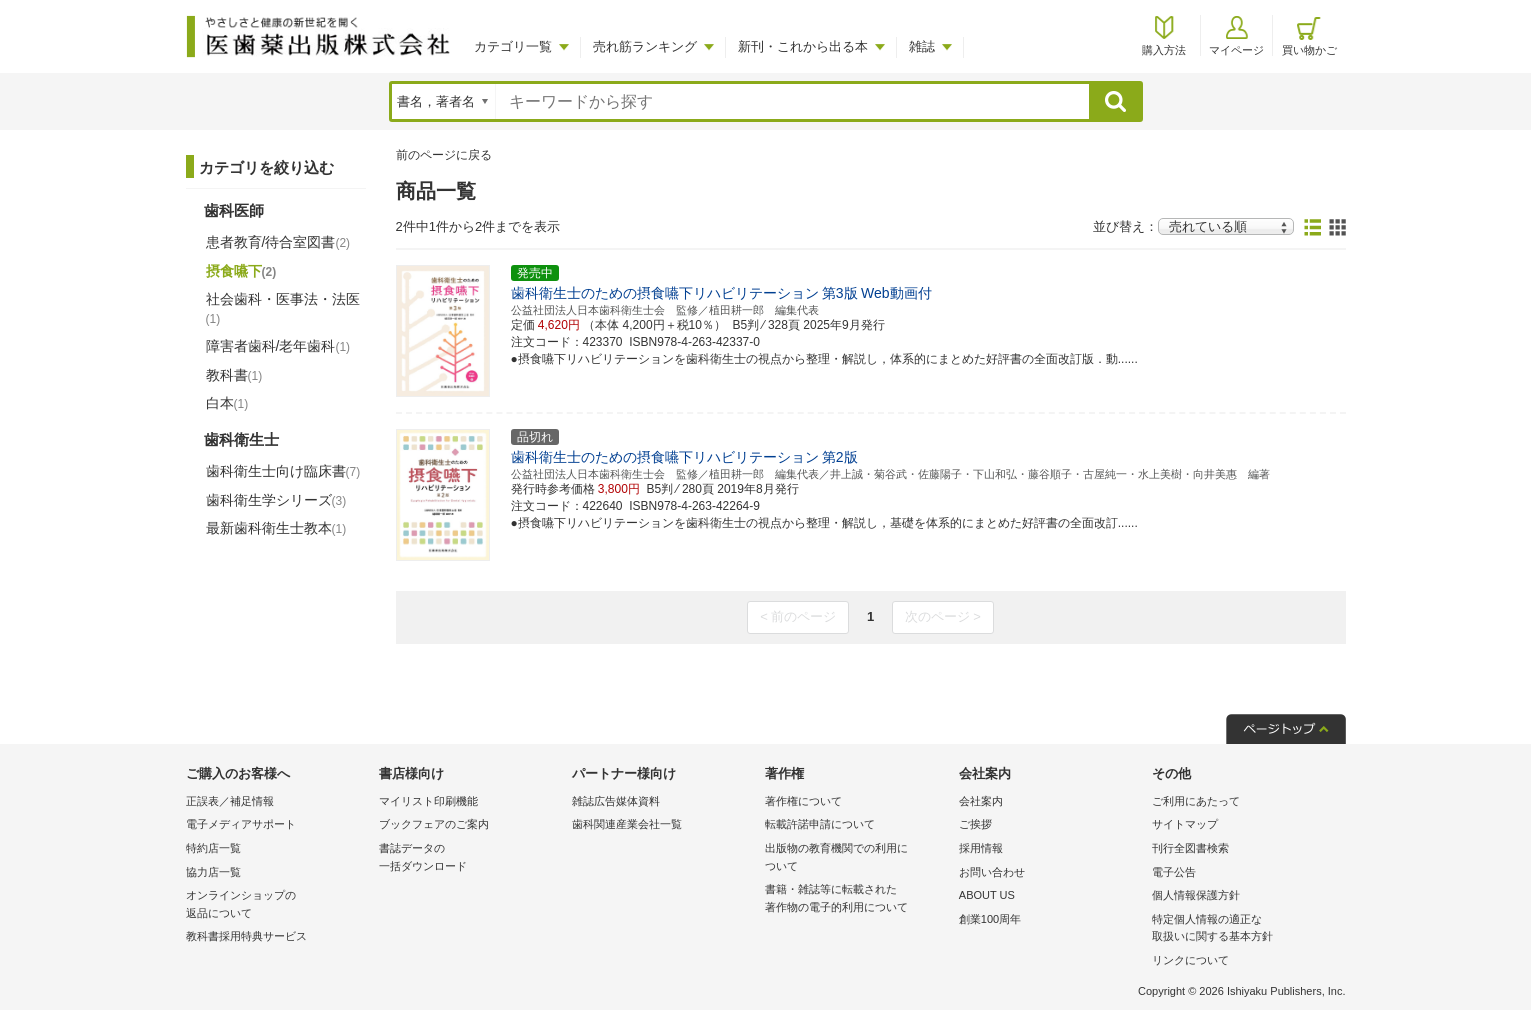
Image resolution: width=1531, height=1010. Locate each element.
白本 (227, 403)
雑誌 (922, 46)
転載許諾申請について (820, 824)
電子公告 (1174, 872)
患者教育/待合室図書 (278, 242)
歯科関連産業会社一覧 (627, 824)
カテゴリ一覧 (513, 46)
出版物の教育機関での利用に (856, 858)
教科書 (234, 375)
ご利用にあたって (1196, 801)
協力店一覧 (213, 872)
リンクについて (1190, 960)
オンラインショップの (277, 905)
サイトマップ (1185, 824)
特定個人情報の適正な (1243, 929)
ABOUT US (987, 895)
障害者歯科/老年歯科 (278, 346)
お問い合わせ (992, 872)
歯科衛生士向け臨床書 (283, 471)
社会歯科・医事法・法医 (283, 308)
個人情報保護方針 (1196, 895)
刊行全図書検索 (1190, 848)
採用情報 (981, 848)
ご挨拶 (975, 824)
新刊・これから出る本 (803, 46)
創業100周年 (990, 919)
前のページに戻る (444, 155)
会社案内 (981, 801)
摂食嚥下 (241, 271)
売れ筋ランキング (645, 46)
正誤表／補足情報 (230, 801)
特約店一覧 (213, 848)
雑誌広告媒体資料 (616, 801)
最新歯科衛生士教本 (276, 528)
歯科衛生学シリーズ (276, 500)
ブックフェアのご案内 (434, 824)
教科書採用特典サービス (246, 936)
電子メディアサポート (241, 824)
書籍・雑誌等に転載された (856, 899)
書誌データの (470, 858)
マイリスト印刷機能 (428, 801)
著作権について (803, 801)
